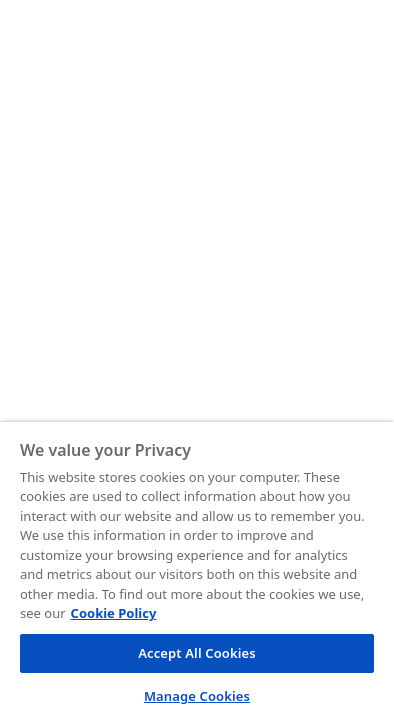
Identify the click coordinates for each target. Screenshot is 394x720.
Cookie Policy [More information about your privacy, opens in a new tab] (114, 613)
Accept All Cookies (197, 653)
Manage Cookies (197, 696)
